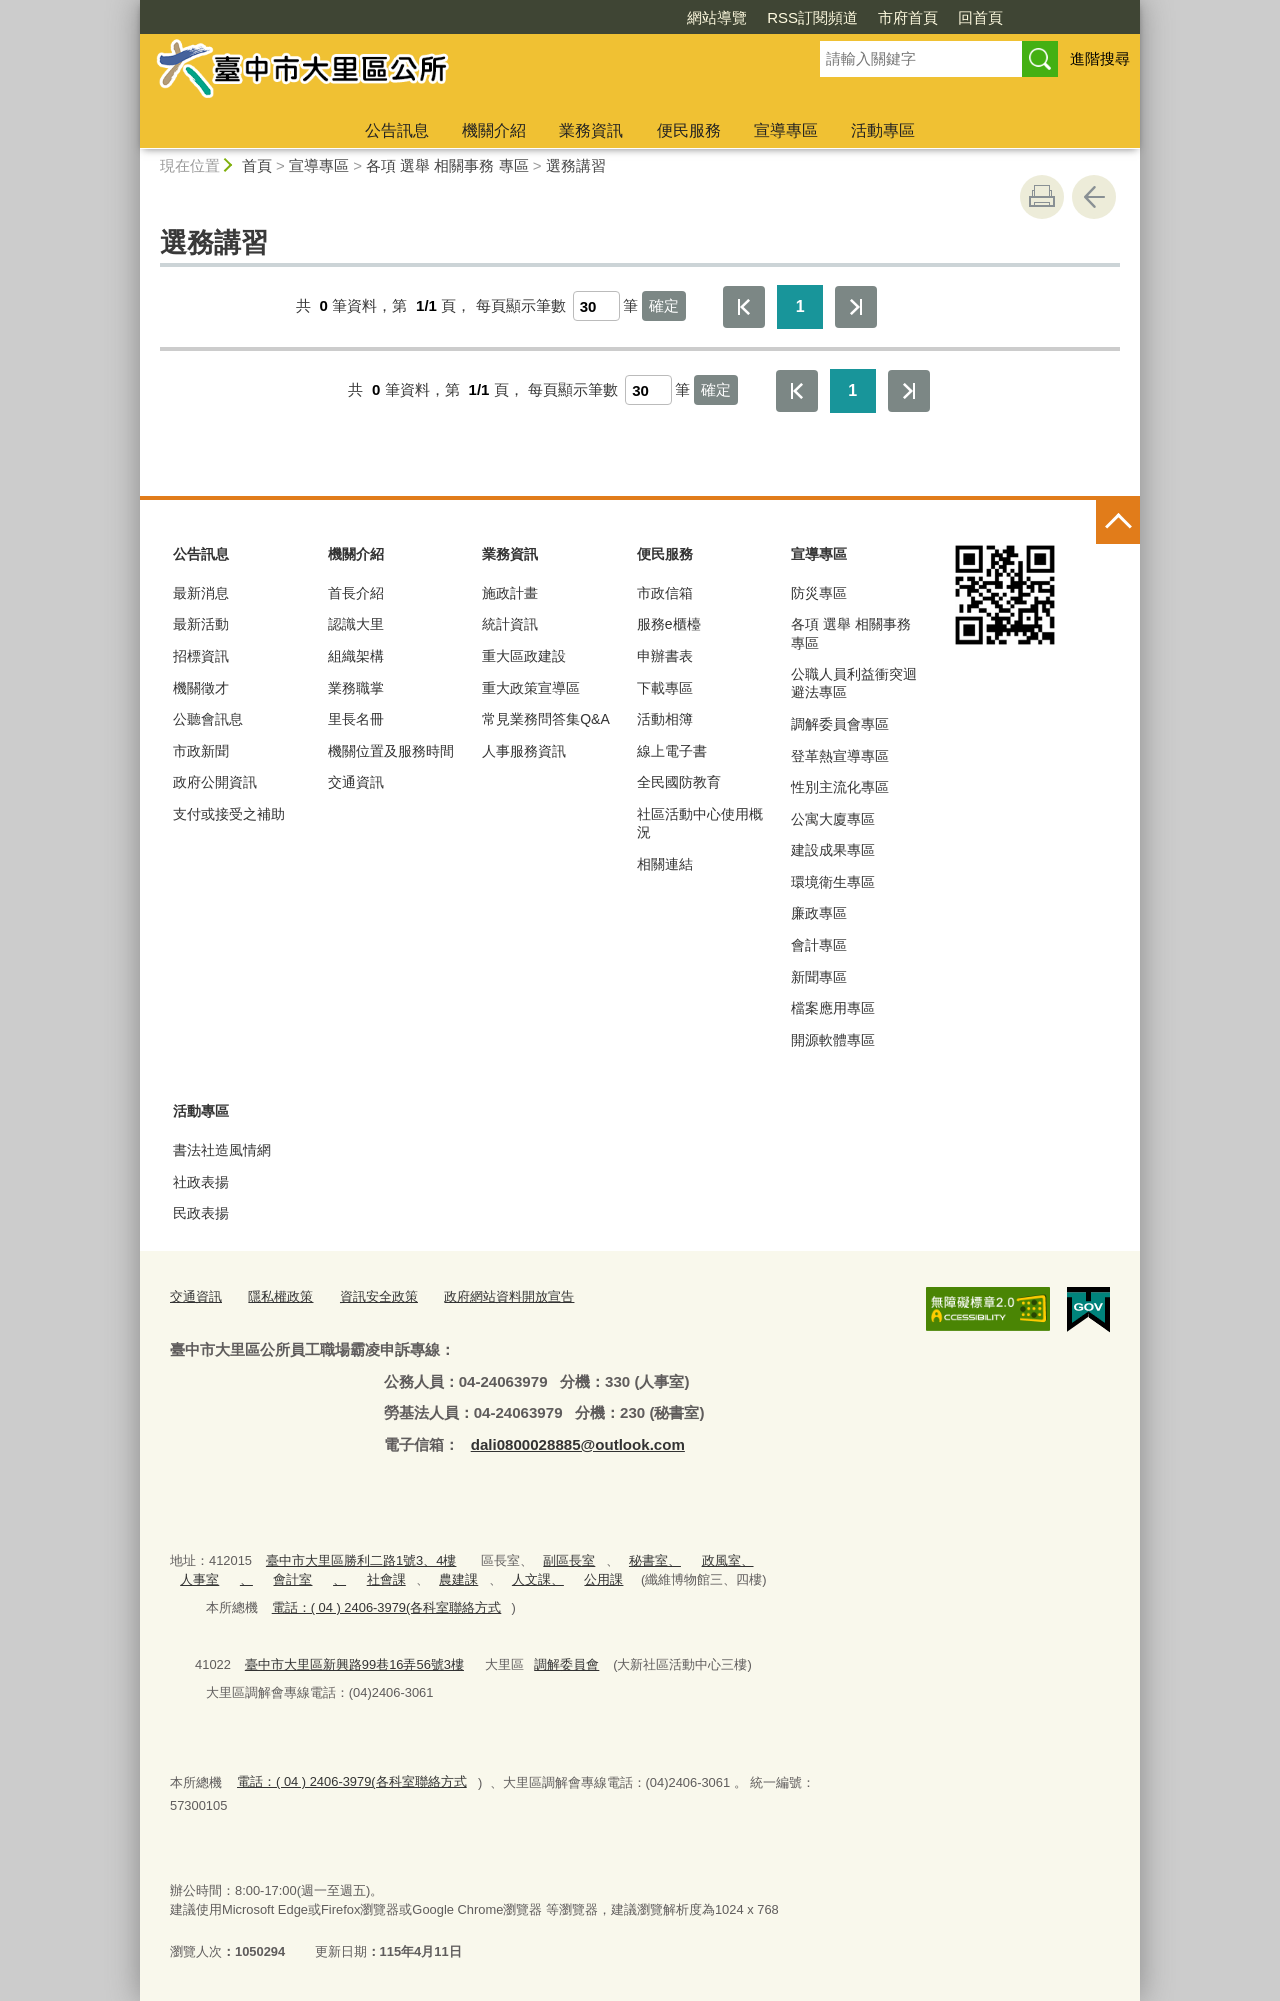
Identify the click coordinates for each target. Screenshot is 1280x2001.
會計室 (292, 1579)
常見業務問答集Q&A (546, 719)
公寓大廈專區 (833, 819)
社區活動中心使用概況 (700, 823)
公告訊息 (397, 130)
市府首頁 (908, 17)
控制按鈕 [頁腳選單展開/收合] (1118, 522)
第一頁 (744, 307)
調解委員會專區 (840, 724)
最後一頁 (856, 307)
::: (131, 8)
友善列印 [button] (1042, 197)
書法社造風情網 (222, 1150)
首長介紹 (356, 593)
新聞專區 (819, 977)
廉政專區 (819, 913)
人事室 (199, 1579)
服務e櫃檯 (669, 624)
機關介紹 (494, 130)
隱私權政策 (280, 1296)
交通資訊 (356, 782)
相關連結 (665, 864)
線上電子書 (672, 751)
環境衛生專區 (833, 882)
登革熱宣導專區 (840, 756)
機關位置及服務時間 (391, 751)
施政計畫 (510, 593)
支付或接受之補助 (229, 814)
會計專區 (819, 945)
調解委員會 (566, 1664)
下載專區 (665, 688)
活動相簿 (665, 719)
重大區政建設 (524, 656)
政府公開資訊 (215, 782)
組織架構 (356, 656)
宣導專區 (786, 130)
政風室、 (728, 1560)
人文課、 (538, 1579)
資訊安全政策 (379, 1296)
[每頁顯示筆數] (596, 306)
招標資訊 (201, 656)
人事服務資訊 (524, 751)
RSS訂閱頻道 (812, 17)
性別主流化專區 (840, 787)
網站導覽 (717, 17)
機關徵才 (201, 688)
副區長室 (569, 1560)
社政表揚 (201, 1182)
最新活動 (201, 624)
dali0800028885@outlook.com (578, 1444)
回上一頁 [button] (1094, 197)
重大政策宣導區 (531, 688)
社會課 (386, 1579)
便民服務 (689, 130)
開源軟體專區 (833, 1040)
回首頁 (980, 17)
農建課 (458, 1579)
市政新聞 (201, 751)
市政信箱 (665, 593)
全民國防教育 (679, 782)
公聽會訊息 (208, 719)
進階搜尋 (1100, 58)
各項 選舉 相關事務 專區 (447, 165)
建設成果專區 (833, 850)
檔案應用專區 (833, 1008)
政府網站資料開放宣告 (509, 1296)
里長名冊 (356, 719)
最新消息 (201, 593)
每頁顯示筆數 (521, 305)
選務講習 (576, 165)
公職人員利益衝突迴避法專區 (854, 683)
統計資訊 (510, 624)
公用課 (603, 1579)
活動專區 (883, 130)
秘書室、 (655, 1560)
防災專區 (819, 593)
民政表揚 (201, 1213)
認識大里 (356, 624)
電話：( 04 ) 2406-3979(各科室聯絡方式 (387, 1607)
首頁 (257, 165)
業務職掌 (356, 688)
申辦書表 (665, 656)
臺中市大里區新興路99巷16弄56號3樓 (354, 1664)
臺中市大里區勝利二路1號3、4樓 (361, 1560)
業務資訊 (591, 130)
